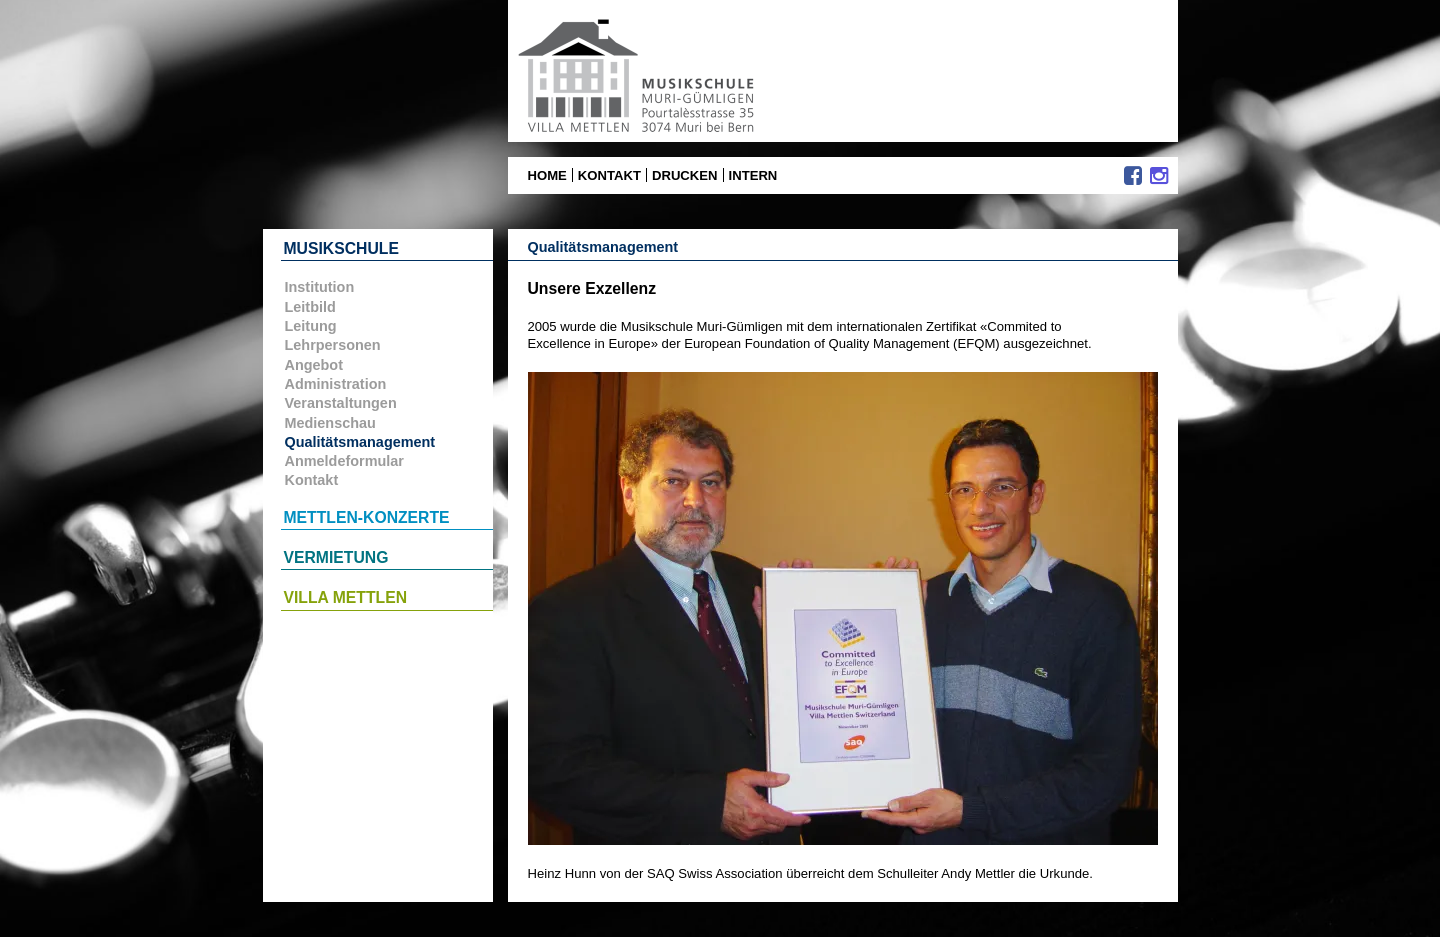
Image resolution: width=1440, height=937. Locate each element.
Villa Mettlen (346, 597)
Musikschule (341, 248)
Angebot (314, 365)
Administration (336, 384)
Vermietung (336, 557)
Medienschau (330, 423)
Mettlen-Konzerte (367, 517)
